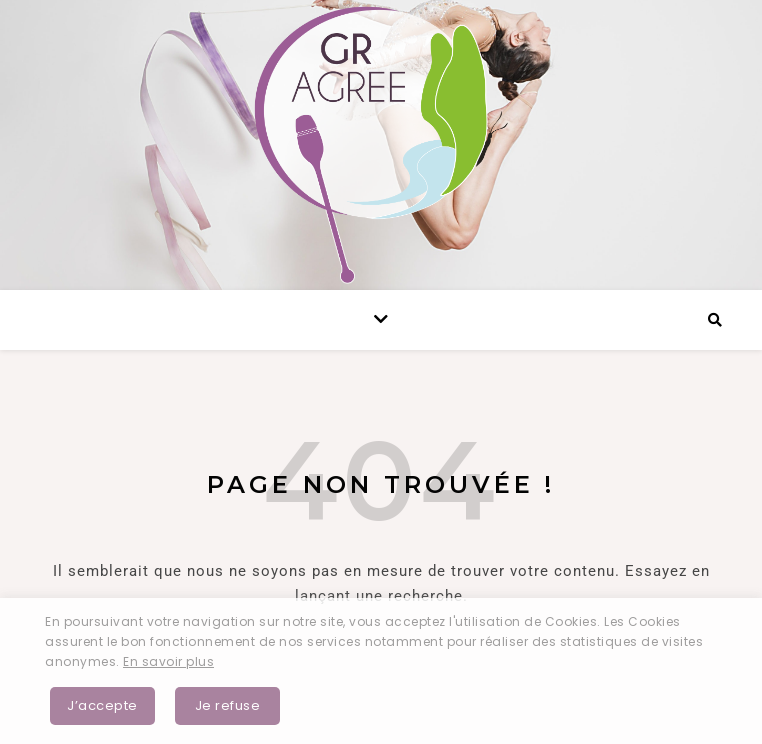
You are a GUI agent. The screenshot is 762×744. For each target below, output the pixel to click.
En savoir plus (168, 661)
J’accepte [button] (102, 705)
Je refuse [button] (228, 705)
